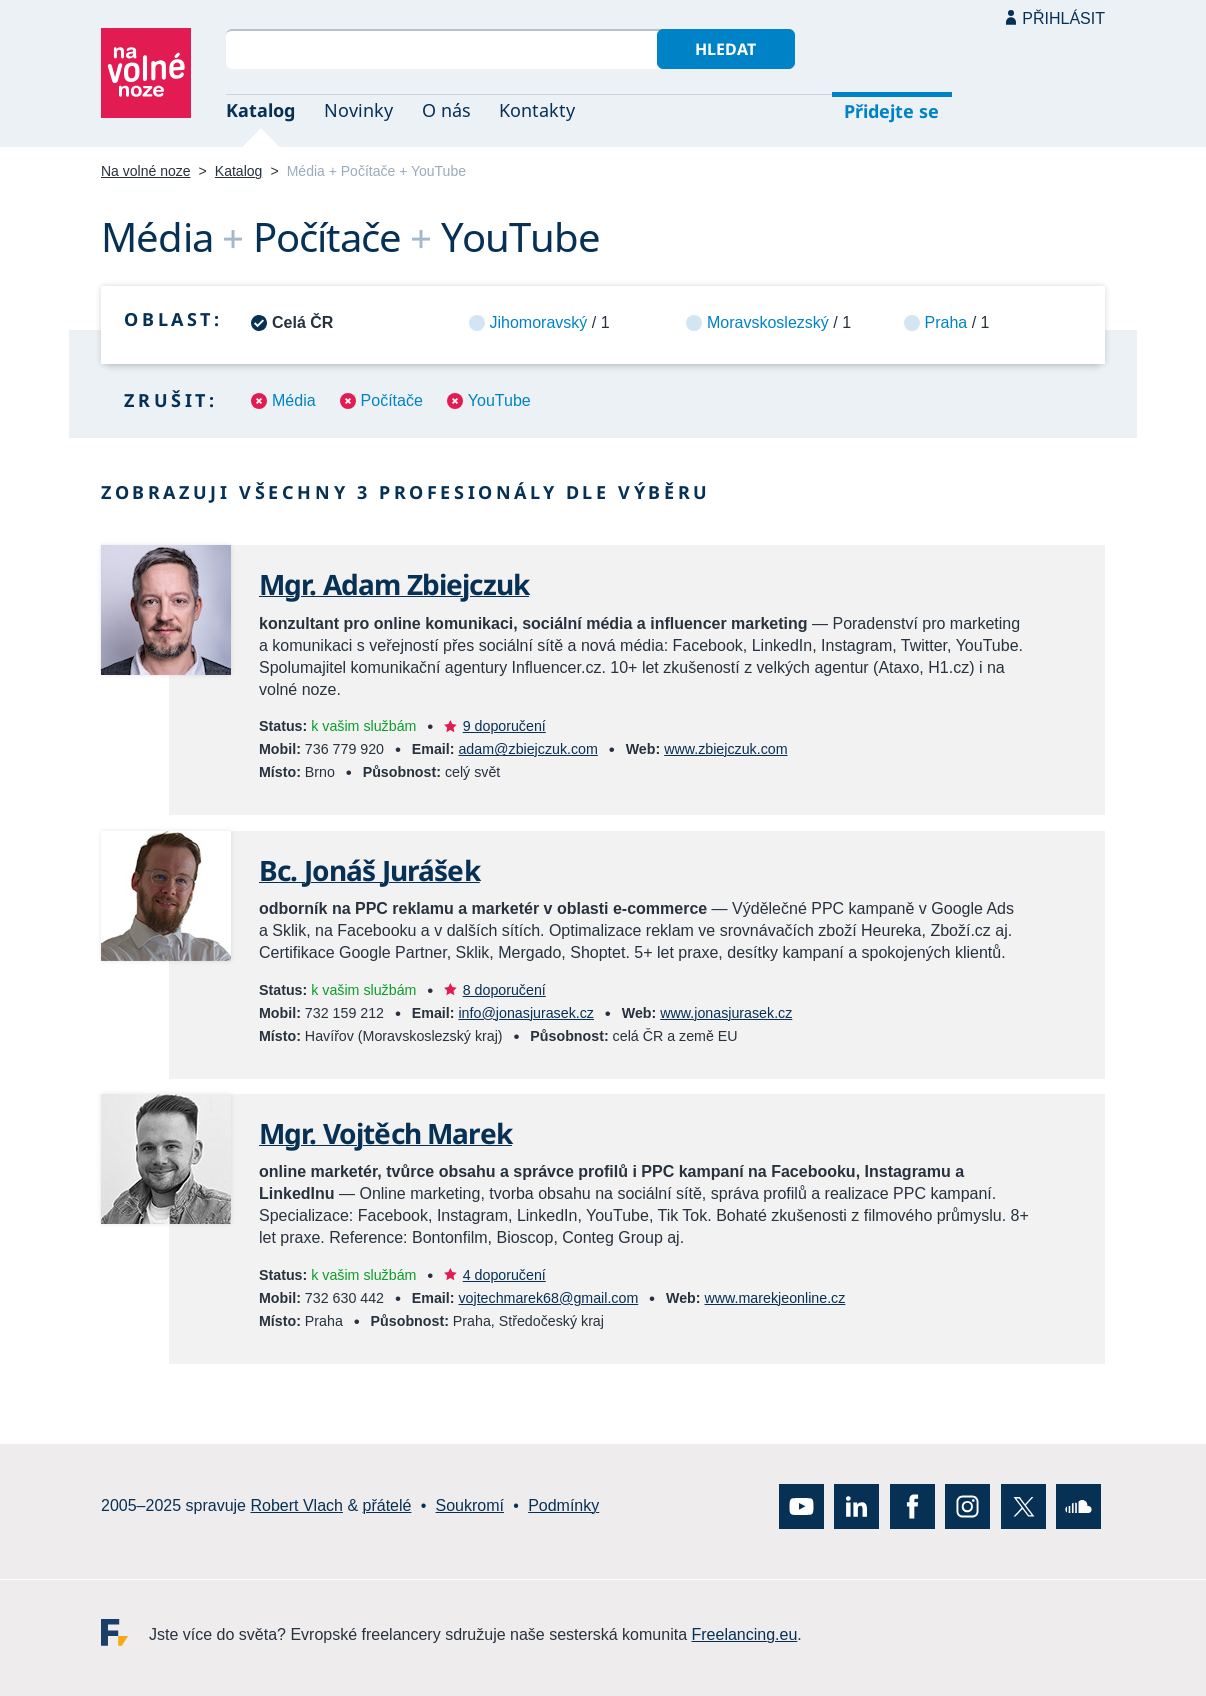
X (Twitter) (1023, 1505)
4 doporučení (504, 1275)
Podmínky (563, 1505)
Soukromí (470, 1505)
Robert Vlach (296, 1505)
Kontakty (537, 110)
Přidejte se (891, 111)
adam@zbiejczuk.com (527, 749)
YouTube (499, 400)
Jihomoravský (539, 322)
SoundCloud (1078, 1505)
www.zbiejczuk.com (725, 749)
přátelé (387, 1505)
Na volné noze (146, 171)
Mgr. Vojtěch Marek (385, 1133)
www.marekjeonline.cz (775, 1298)
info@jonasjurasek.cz (526, 1013)
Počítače (392, 400)
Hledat (725, 49)
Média (294, 400)
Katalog (260, 110)
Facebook (912, 1505)
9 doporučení (504, 726)
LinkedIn (856, 1505)
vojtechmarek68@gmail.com (548, 1298)
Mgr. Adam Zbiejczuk (394, 584)
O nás (446, 110)
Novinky (358, 110)
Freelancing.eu (125, 1631)
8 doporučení (504, 990)
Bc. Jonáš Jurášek (369, 870)
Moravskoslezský (768, 322)
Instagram (967, 1505)
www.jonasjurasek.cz (726, 1013)
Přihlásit (1063, 18)
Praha (946, 322)
